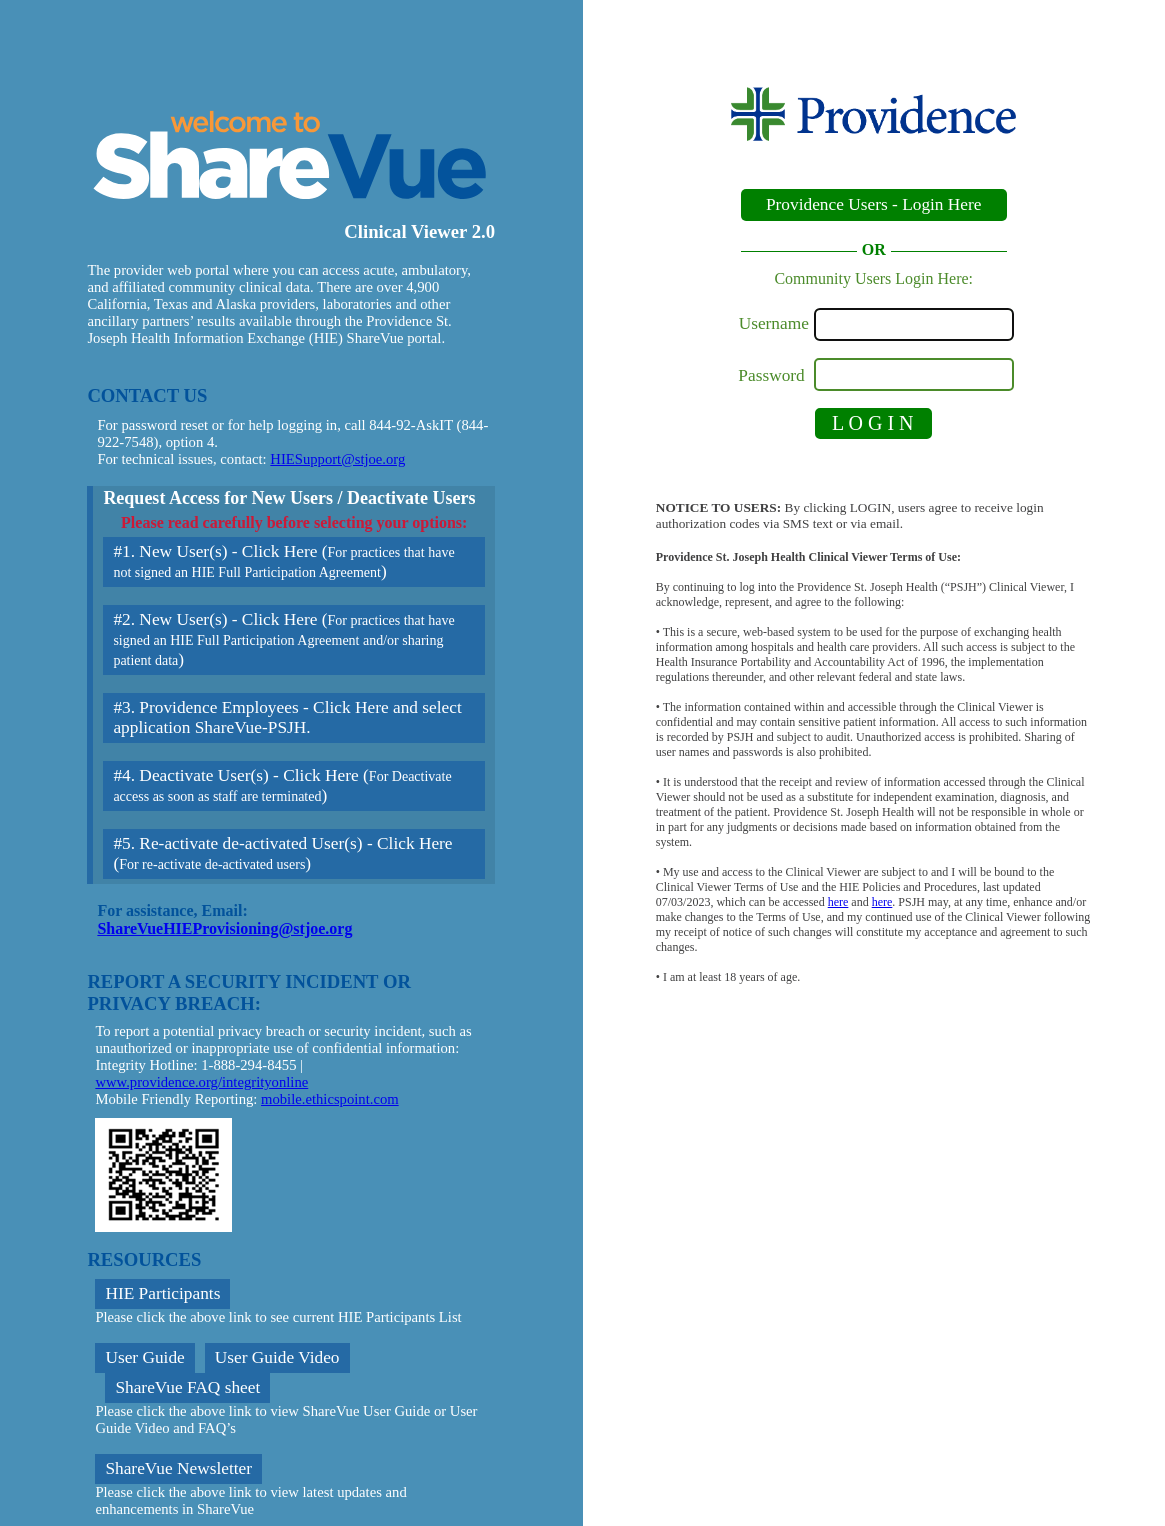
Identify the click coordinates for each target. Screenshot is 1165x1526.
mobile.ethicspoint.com (330, 1099)
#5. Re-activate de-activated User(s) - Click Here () (282, 853)
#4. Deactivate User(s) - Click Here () (282, 785)
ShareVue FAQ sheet (187, 1387)
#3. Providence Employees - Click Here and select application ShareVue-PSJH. (287, 717)
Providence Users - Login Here (874, 204)
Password (773, 375)
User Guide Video (277, 1357)
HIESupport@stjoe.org (337, 459)
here (838, 902)
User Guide (144, 1357)
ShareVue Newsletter (178, 1468)
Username (774, 323)
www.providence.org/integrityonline (201, 1082)
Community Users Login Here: (873, 278)
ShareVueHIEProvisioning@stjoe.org (224, 928)
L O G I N (872, 423)
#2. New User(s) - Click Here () (283, 639)
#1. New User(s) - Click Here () (283, 561)
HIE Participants (162, 1293)
